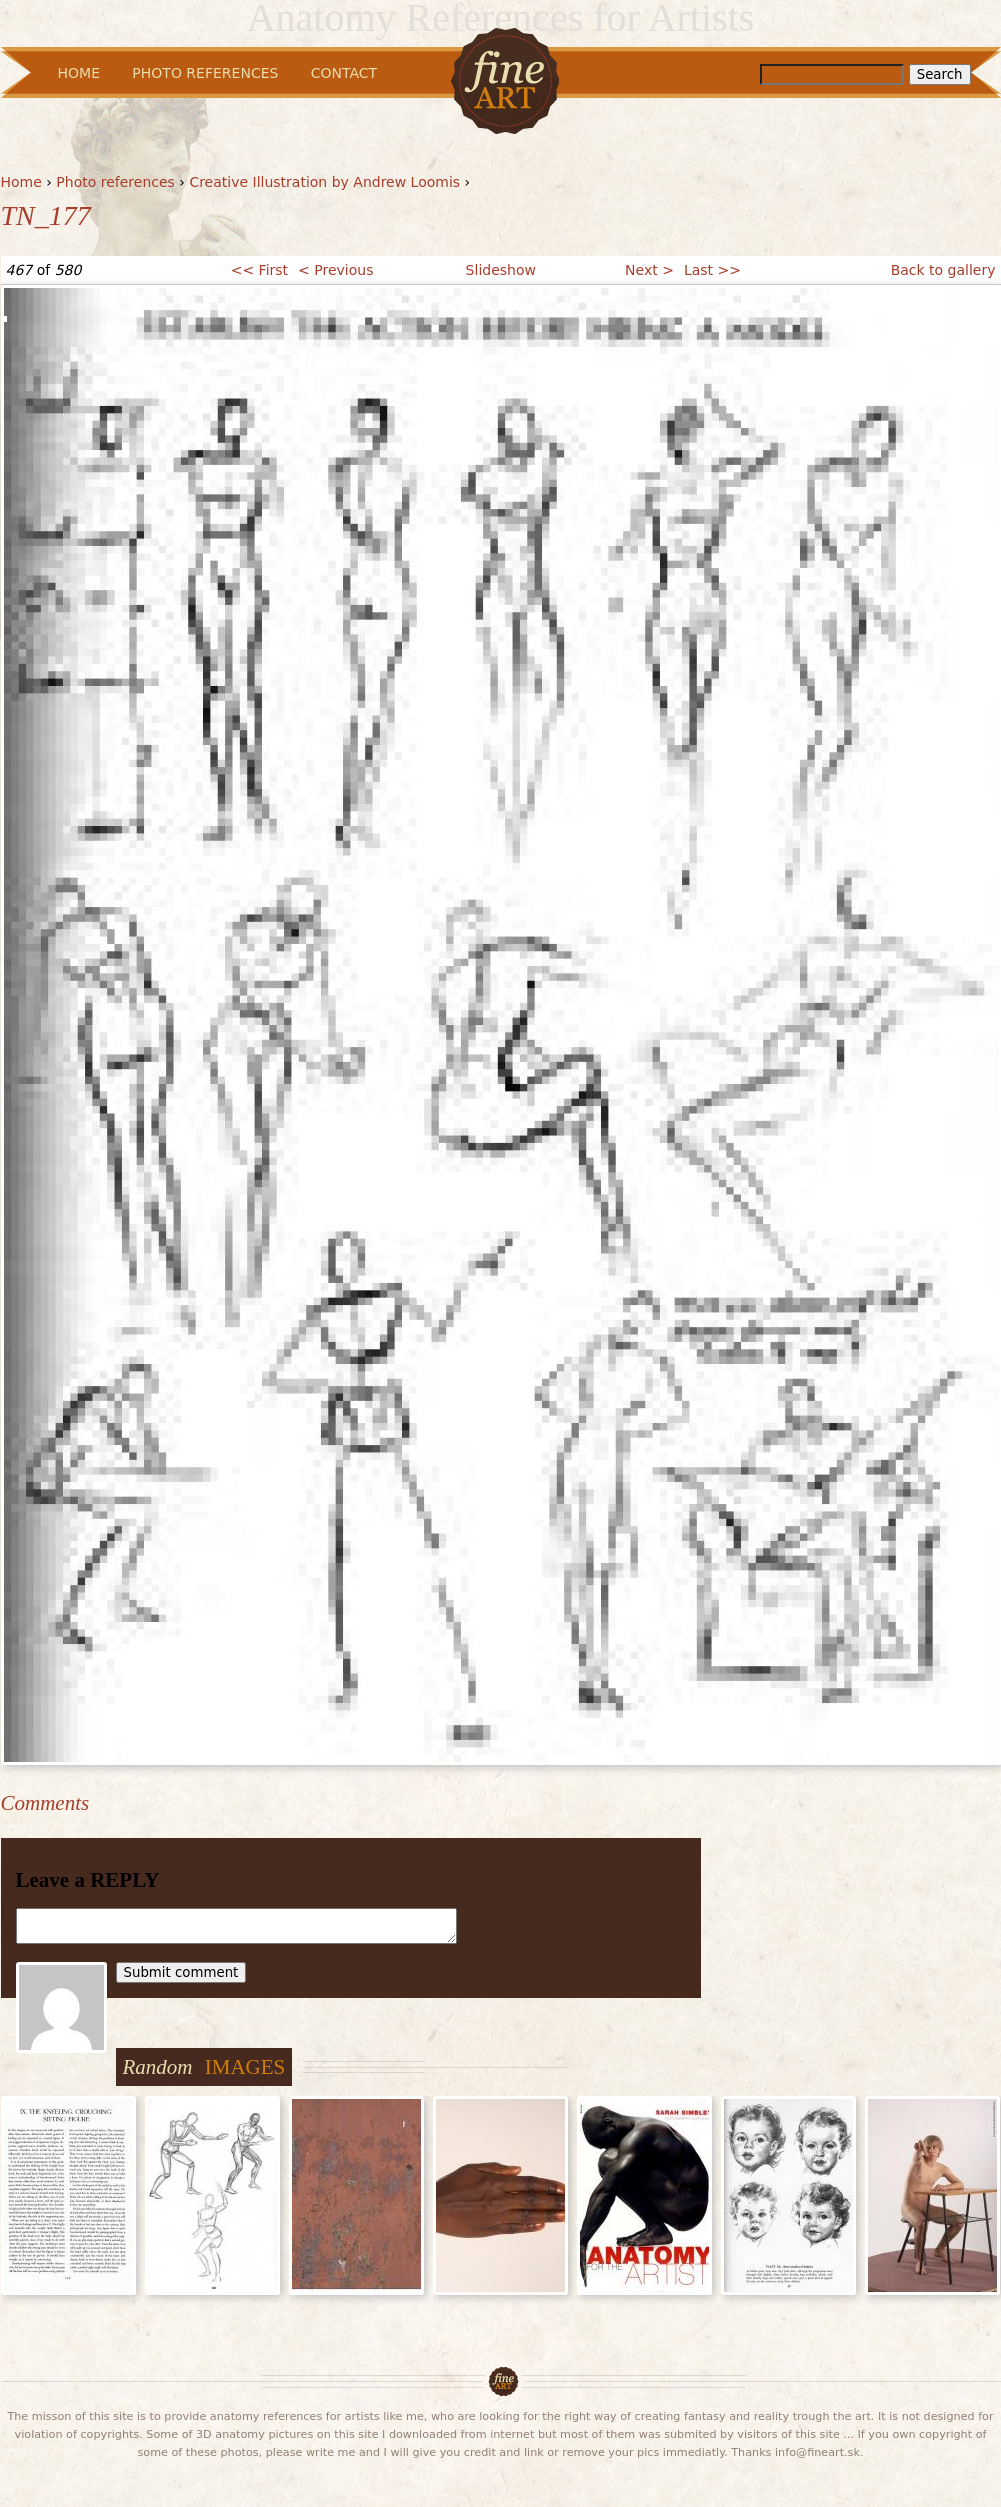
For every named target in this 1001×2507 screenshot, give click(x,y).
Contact (344, 73)
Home (21, 182)
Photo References (205, 73)
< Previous (335, 270)
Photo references (115, 182)
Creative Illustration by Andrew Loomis (324, 182)
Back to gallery (943, 270)
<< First (259, 270)
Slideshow (501, 270)
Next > (649, 270)
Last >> (712, 270)
